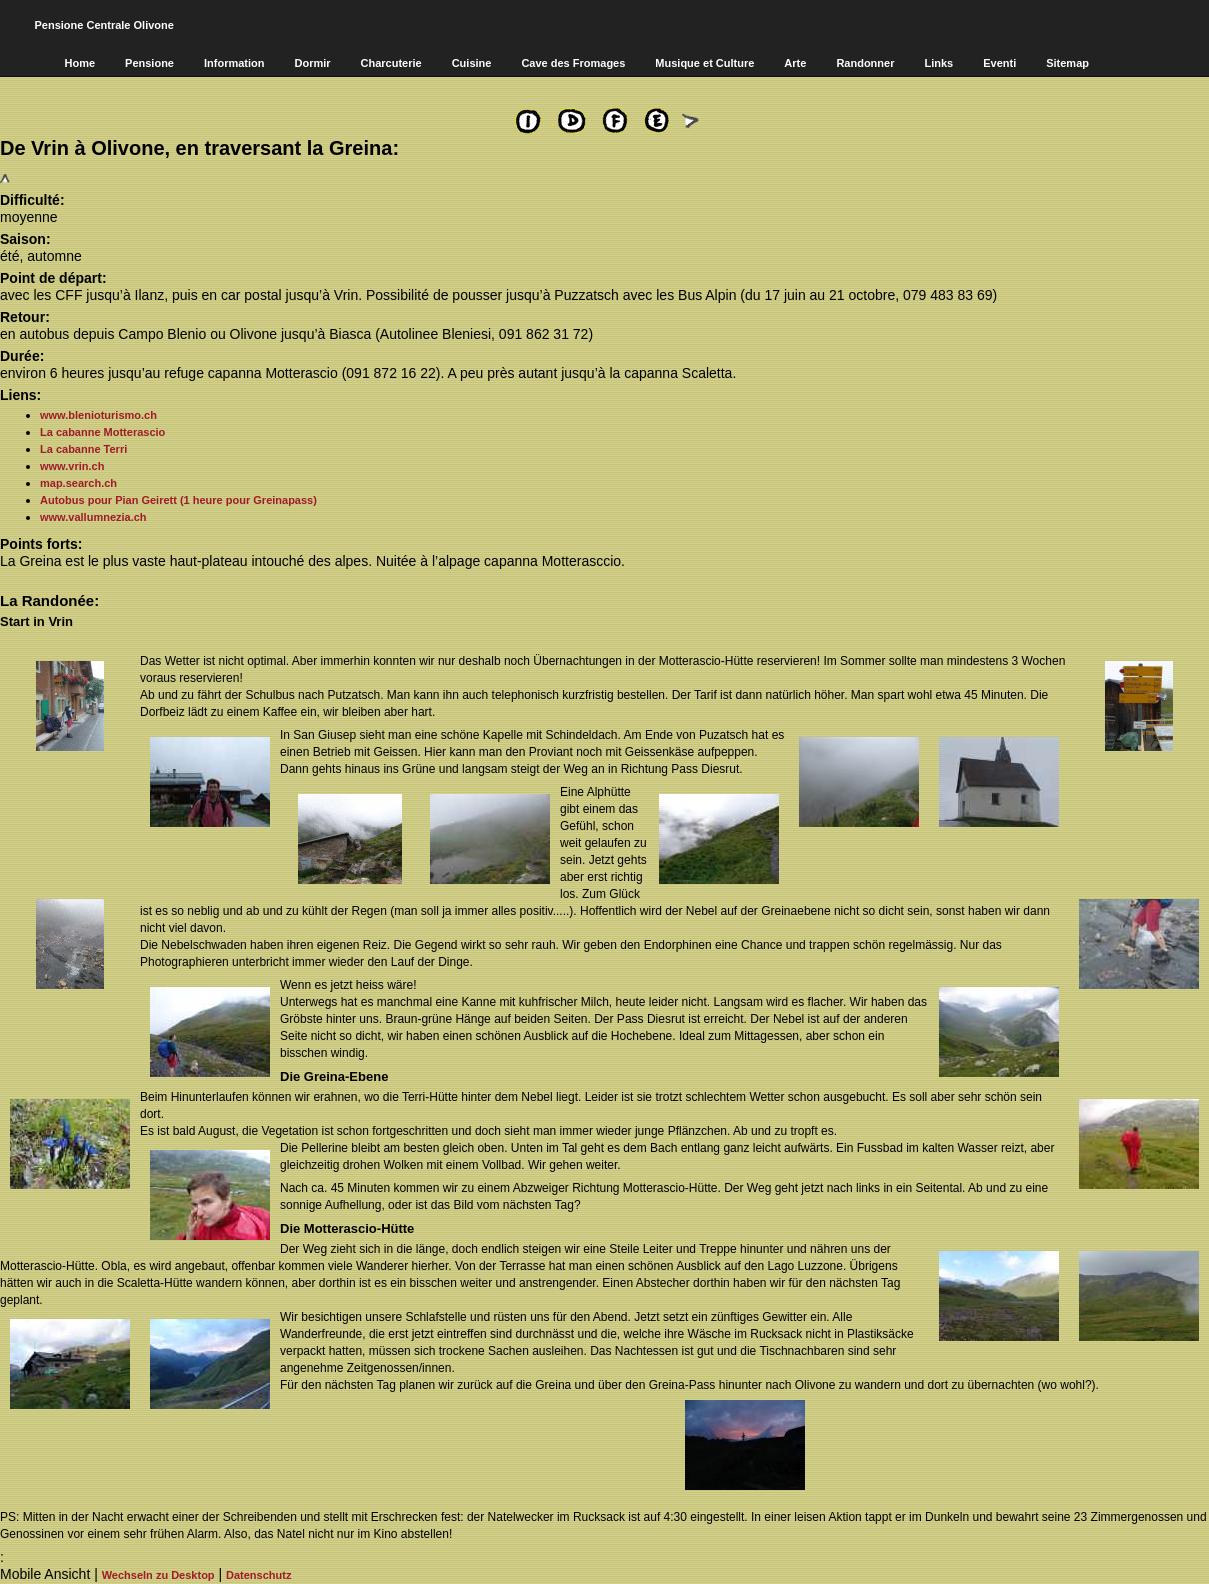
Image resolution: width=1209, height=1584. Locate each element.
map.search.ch (78, 483)
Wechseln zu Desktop (158, 1575)
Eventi (999, 63)
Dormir (312, 63)
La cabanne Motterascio (102, 432)
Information (234, 63)
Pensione (149, 63)
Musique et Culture (704, 63)
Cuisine (472, 63)
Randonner (865, 63)
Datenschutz (258, 1575)
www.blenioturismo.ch (98, 415)
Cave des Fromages (573, 63)
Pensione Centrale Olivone (104, 25)
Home (80, 63)
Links (938, 63)
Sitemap (1067, 63)
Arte (795, 63)
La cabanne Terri (83, 449)
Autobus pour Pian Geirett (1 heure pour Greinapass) (178, 500)
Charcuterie (391, 63)
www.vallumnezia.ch (93, 517)
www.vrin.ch (72, 466)
